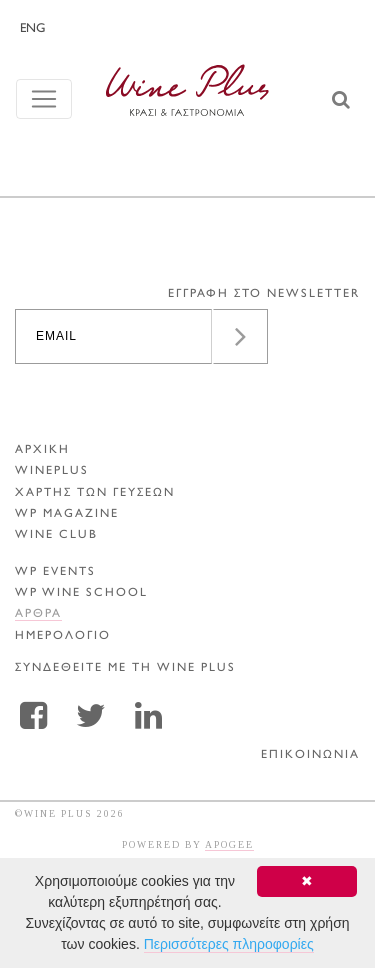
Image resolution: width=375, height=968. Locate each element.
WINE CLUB (56, 535)
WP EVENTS (55, 572)
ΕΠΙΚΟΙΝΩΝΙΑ (310, 755)
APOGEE (229, 844)
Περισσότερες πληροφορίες (229, 944)
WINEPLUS (52, 471)
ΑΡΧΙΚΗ (42, 450)
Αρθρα (38, 614)
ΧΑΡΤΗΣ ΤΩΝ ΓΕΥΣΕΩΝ (95, 493)
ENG (32, 29)
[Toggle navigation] (44, 99)
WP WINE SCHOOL (81, 593)
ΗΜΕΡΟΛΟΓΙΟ (63, 636)
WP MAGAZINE (67, 514)
